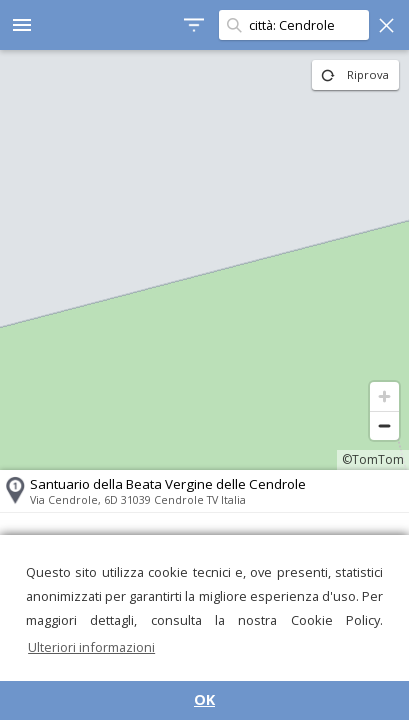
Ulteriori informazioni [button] (91, 647)
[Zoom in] (384, 396)
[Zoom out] (384, 425)
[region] (204, 260)
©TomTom (373, 459)
